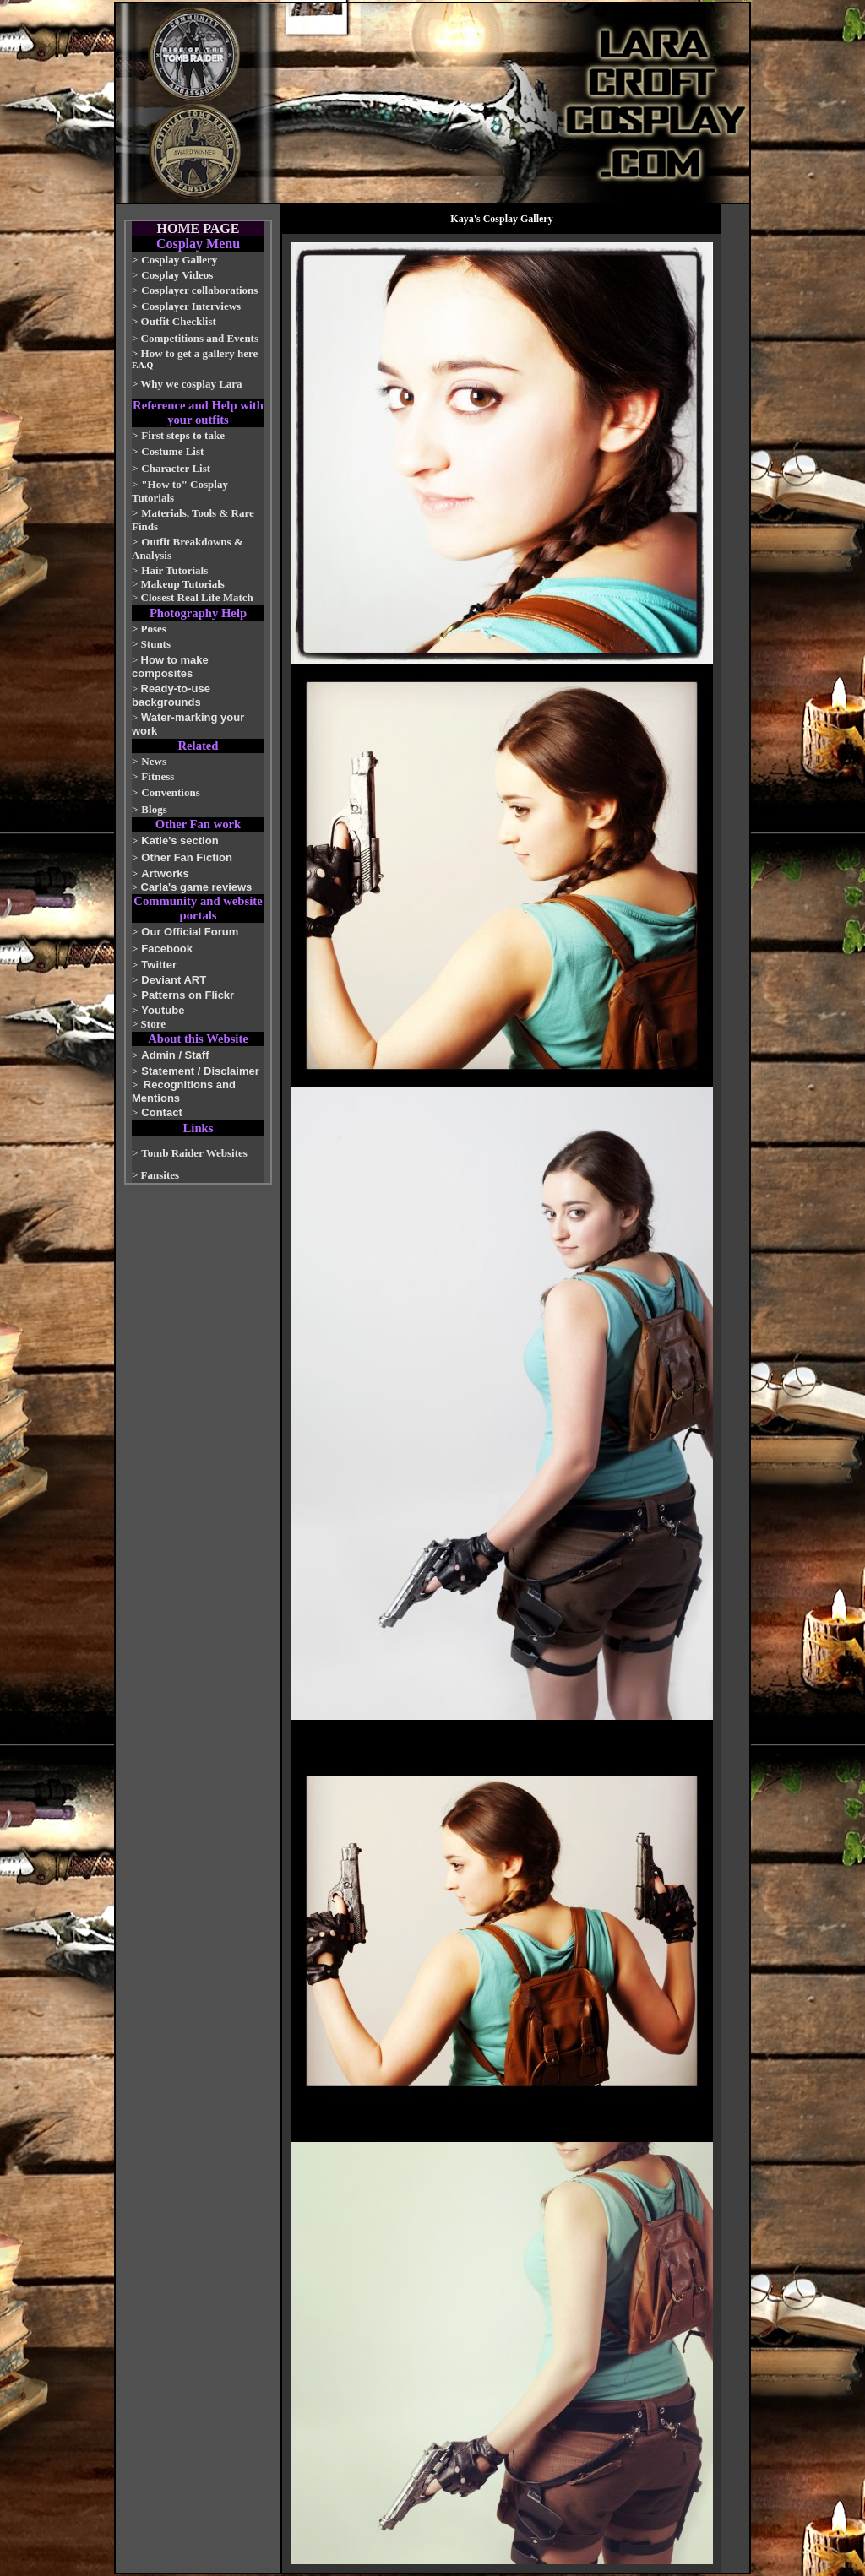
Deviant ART (173, 979)
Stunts (156, 643)
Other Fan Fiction (186, 857)
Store (153, 1023)
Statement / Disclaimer (199, 1071)
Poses (153, 628)
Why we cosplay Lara (191, 383)
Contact (161, 1112)
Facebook (167, 948)
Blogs (153, 809)
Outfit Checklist (178, 321)
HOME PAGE (198, 228)
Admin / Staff (175, 1055)
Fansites (160, 1175)
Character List (175, 468)
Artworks (164, 873)
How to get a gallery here (199, 353)
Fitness (157, 776)
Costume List (172, 451)
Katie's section (179, 840)
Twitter (159, 964)
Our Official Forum (189, 931)
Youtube (162, 1010)
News (153, 761)
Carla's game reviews (197, 887)
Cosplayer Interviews (191, 306)
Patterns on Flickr (187, 995)
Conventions (170, 792)
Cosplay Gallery (179, 259)
